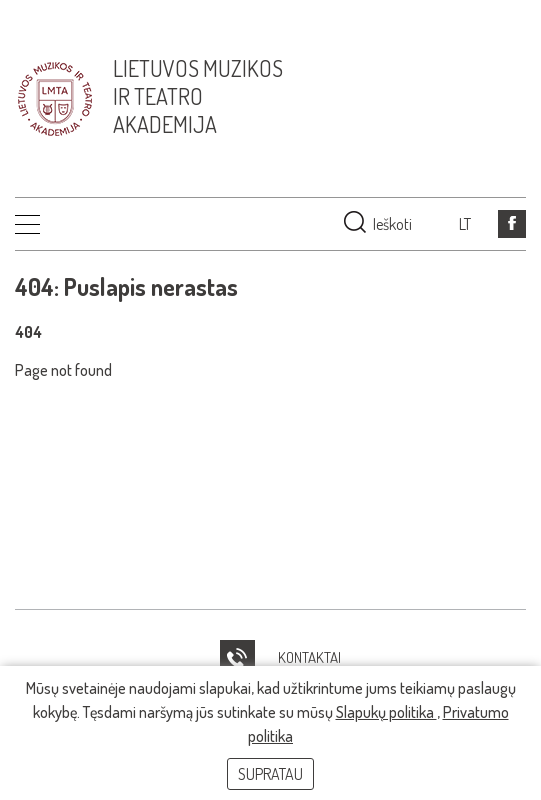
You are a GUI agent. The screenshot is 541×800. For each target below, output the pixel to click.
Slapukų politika (386, 712)
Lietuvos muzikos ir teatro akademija (198, 96)
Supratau (270, 774)
